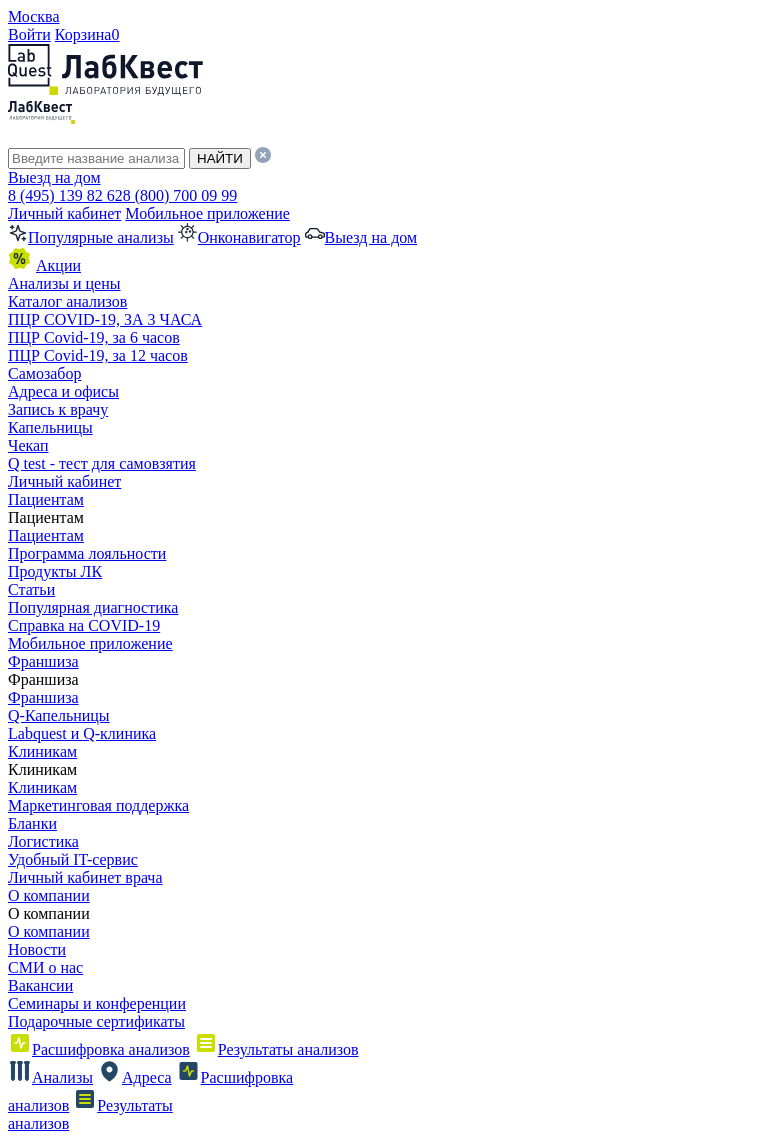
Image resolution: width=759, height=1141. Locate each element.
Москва (34, 16)
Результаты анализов (276, 1049)
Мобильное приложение (207, 213)
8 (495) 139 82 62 (65, 195)
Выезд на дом (54, 177)
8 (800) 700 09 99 (180, 195)
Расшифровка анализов (99, 1049)
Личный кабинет (64, 213)
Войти (29, 34)
